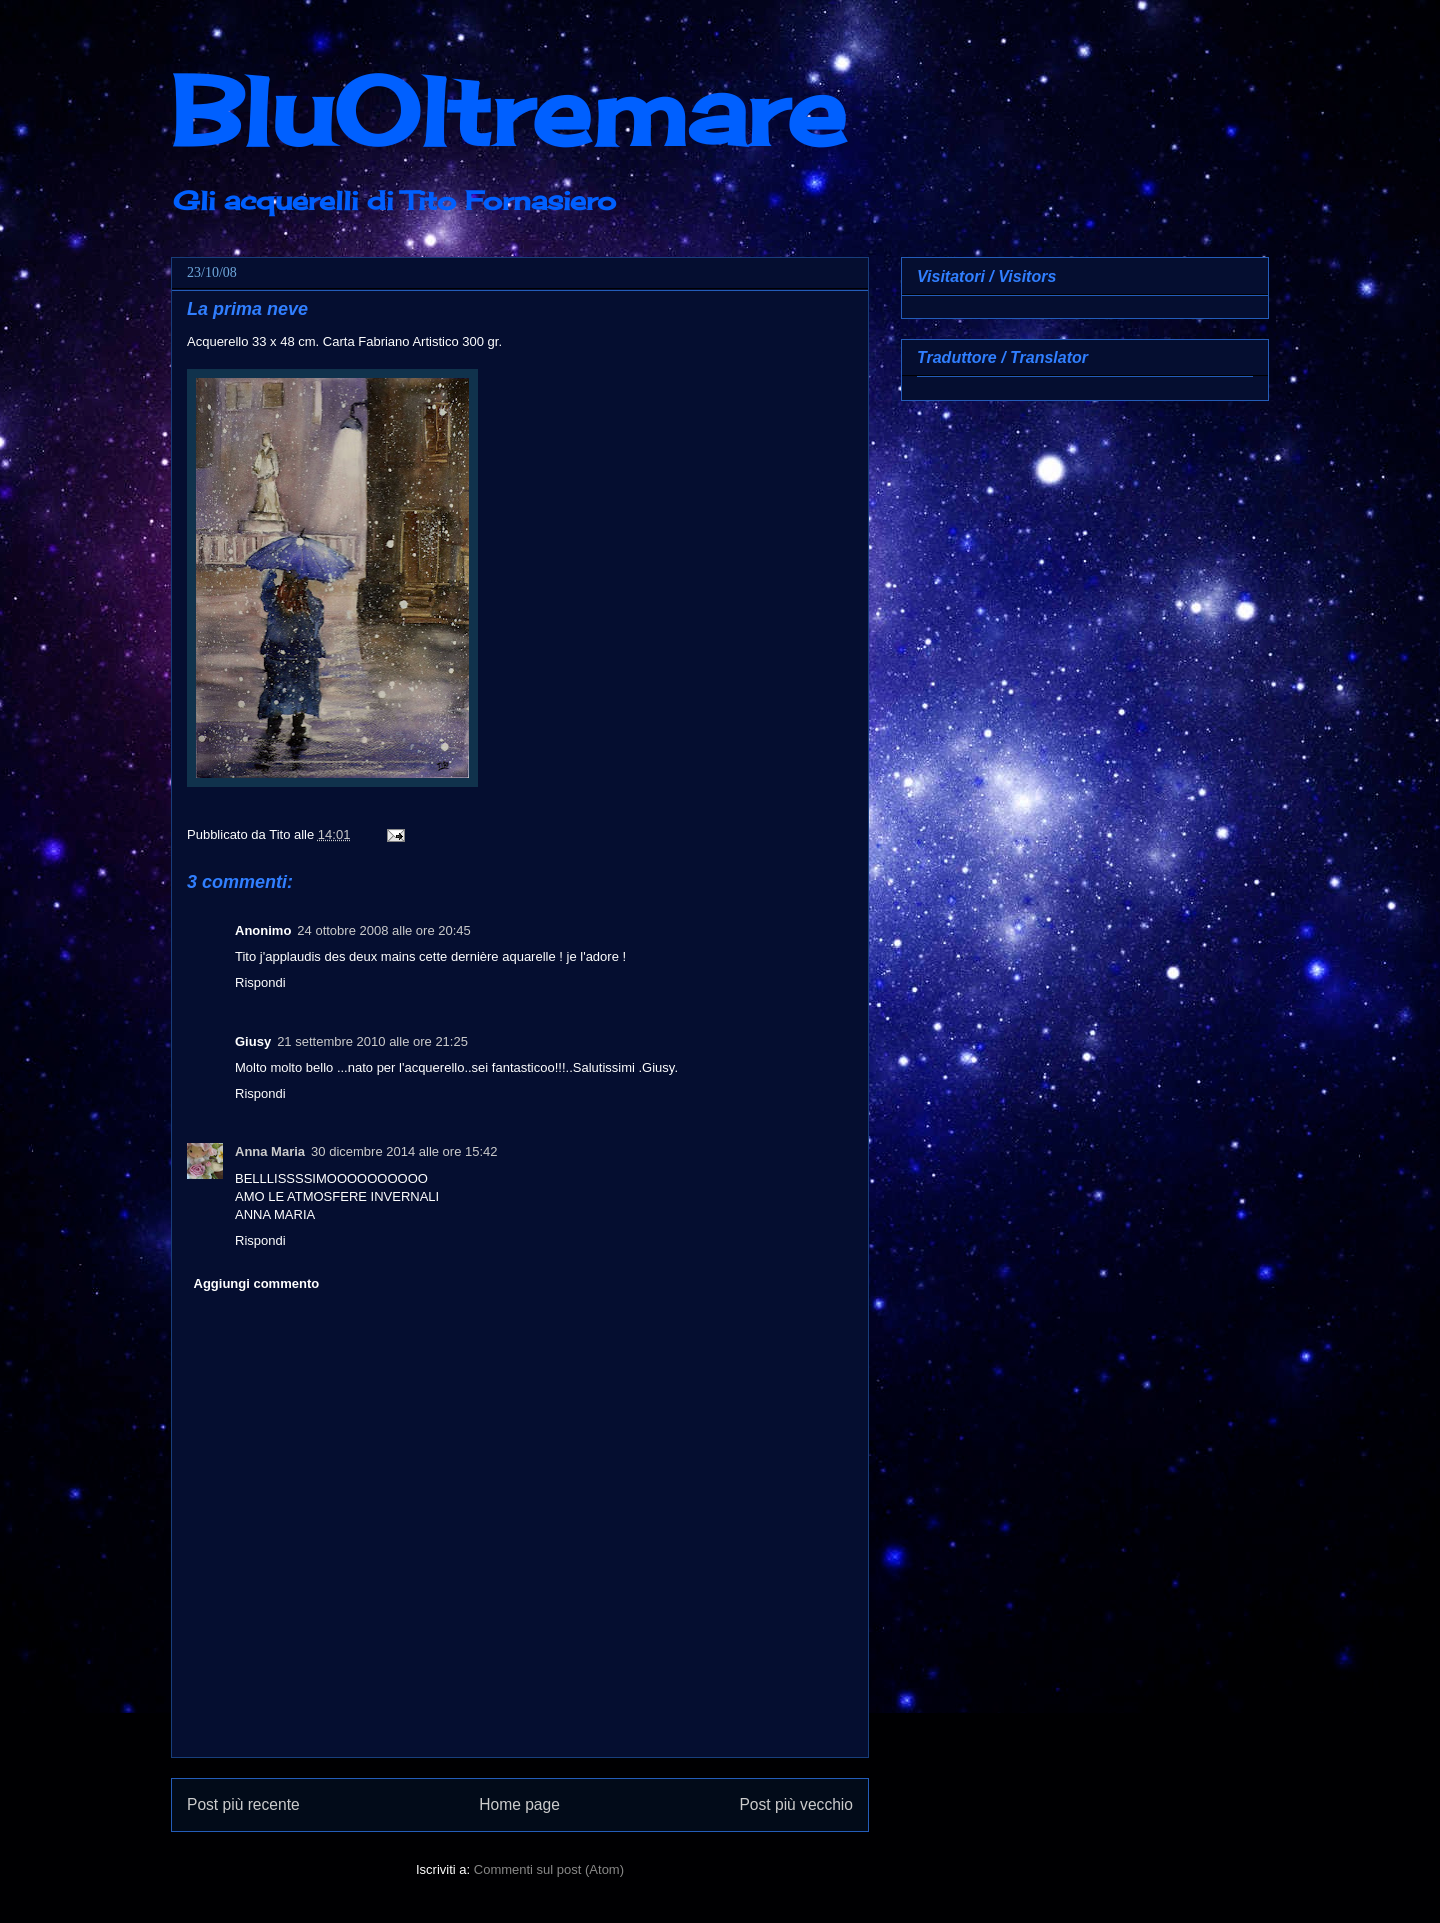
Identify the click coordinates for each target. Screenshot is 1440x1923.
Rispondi (260, 982)
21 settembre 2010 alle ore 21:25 (372, 1041)
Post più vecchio (796, 1804)
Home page (519, 1804)
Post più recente (243, 1804)
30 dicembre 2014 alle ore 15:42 (404, 1151)
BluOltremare (508, 111)
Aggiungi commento (257, 1283)
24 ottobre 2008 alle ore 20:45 (383, 930)
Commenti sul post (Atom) (549, 1869)
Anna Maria (270, 1151)
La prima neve (247, 309)
